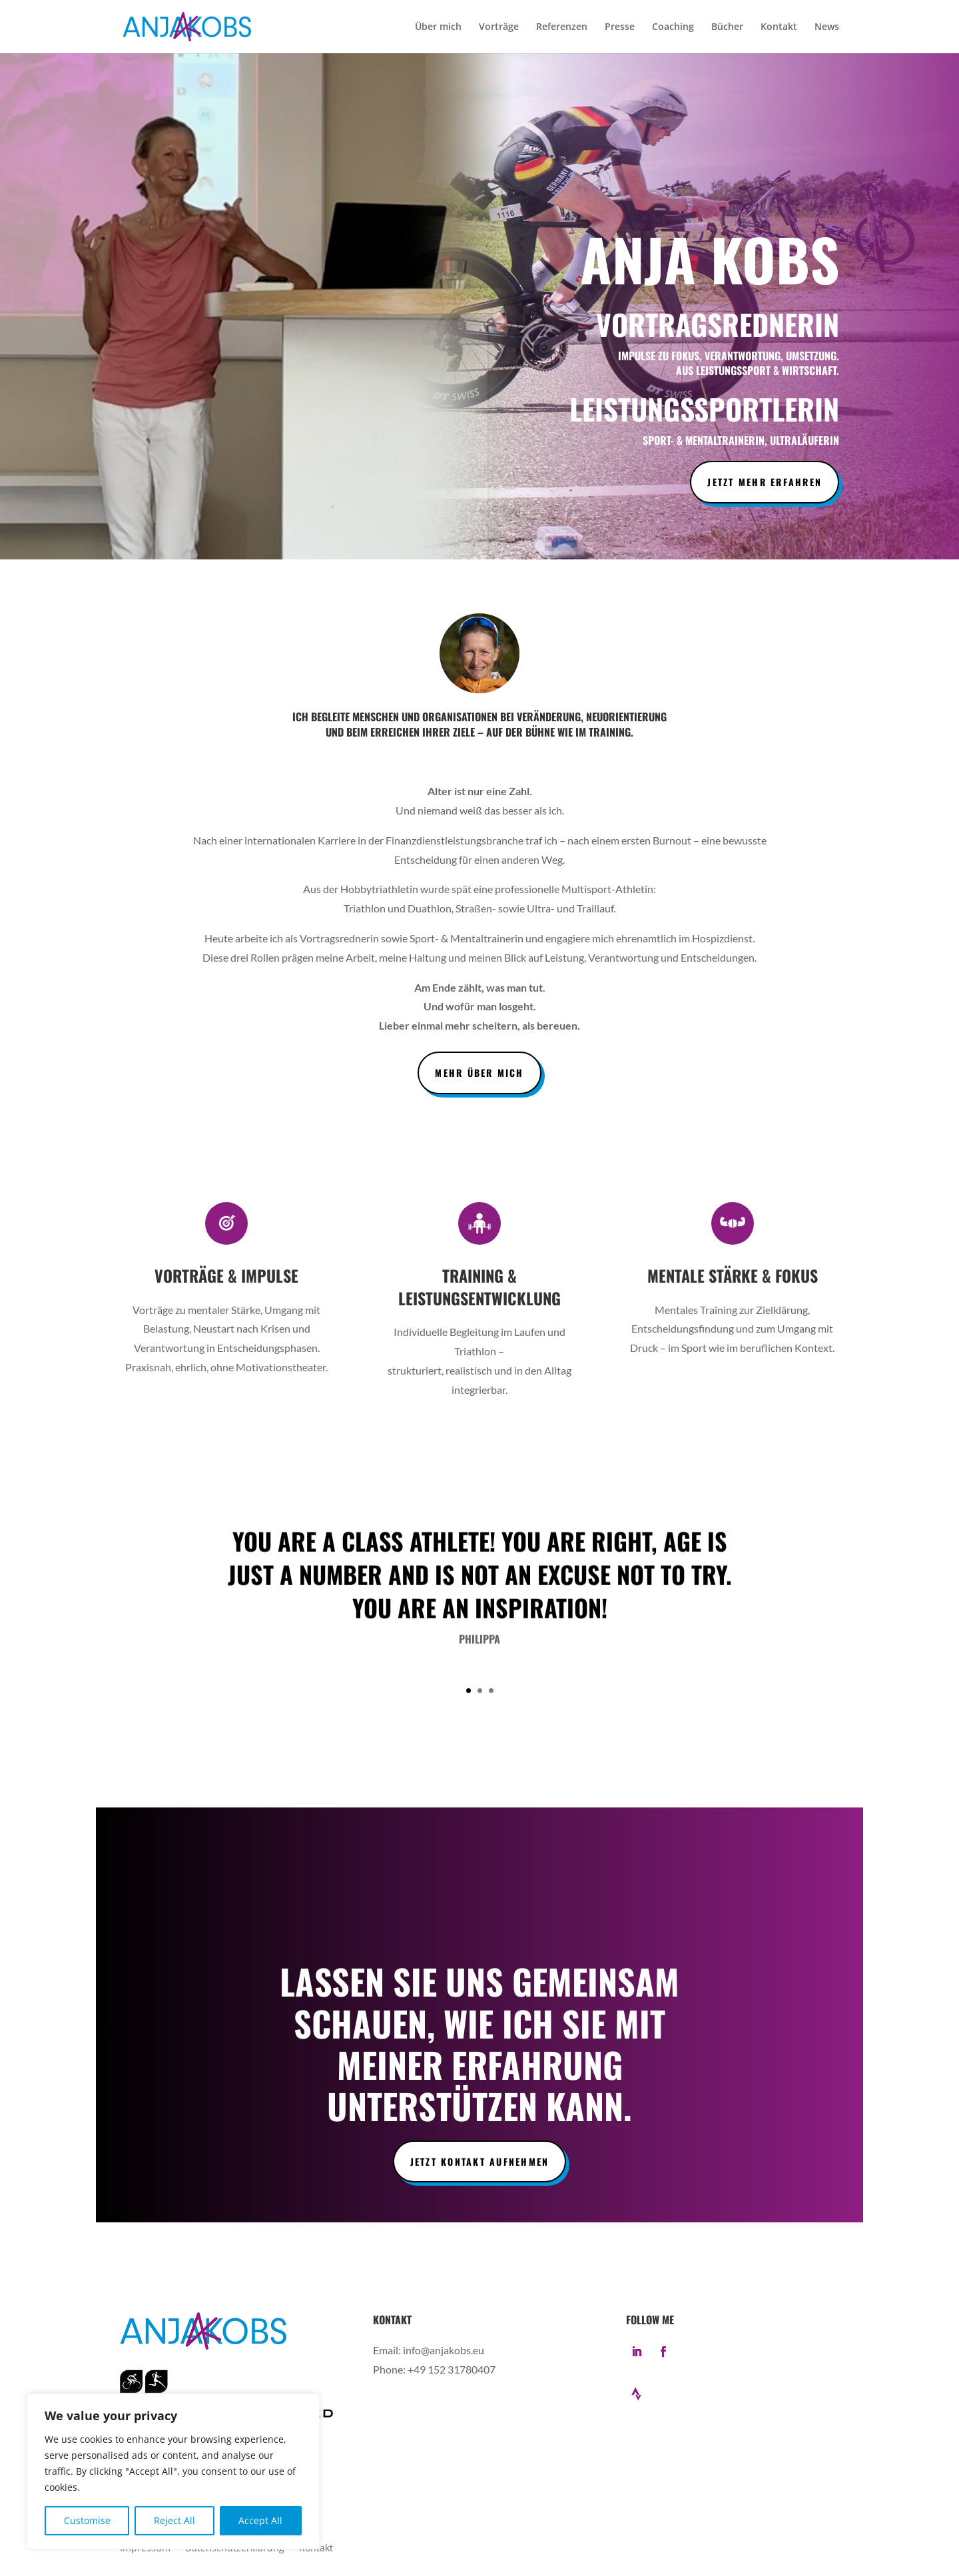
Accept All (260, 2520)
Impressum (145, 2548)
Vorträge (499, 27)
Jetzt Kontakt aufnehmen (479, 2161)
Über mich (438, 27)
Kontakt (779, 27)
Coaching (673, 27)
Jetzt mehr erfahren (764, 482)
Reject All (174, 2520)
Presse (620, 27)
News (826, 27)
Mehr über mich (479, 1073)
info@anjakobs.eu (443, 2350)
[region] (173, 2471)
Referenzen (561, 27)
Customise (87, 2520)
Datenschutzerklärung (234, 2548)
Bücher (727, 27)
